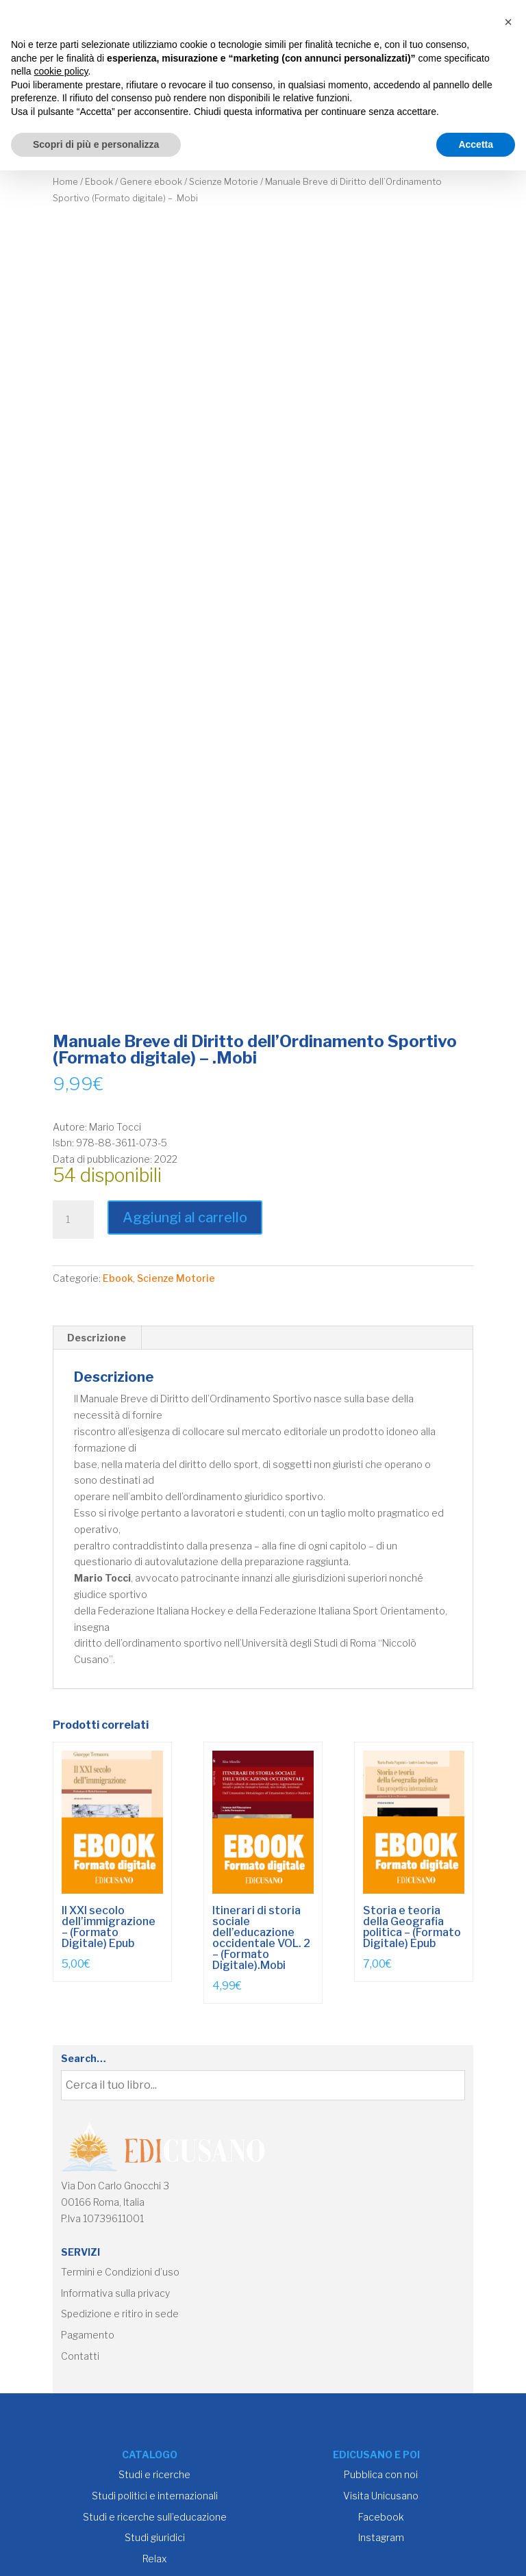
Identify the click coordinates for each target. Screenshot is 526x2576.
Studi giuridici (155, 2537)
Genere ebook (151, 182)
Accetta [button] (475, 144)
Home (65, 182)
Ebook (99, 182)
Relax (154, 2558)
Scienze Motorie (223, 182)
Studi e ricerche (154, 2474)
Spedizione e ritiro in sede (120, 2313)
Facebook (381, 2517)
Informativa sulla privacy (115, 2293)
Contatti (80, 2356)
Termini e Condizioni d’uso (120, 2272)
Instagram (381, 2537)
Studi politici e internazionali (155, 2495)
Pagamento (87, 2335)
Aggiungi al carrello (185, 1217)
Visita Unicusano (380, 2495)
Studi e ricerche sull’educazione (155, 2517)
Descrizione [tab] (96, 1337)
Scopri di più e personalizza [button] (96, 144)
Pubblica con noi (381, 2474)
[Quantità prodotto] (73, 1219)
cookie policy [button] (61, 71)
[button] (508, 22)
